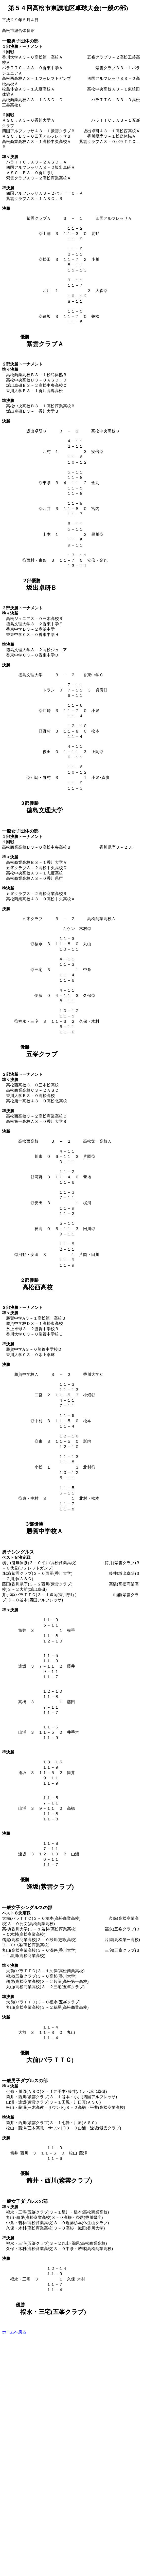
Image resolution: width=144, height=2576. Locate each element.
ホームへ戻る (14, 2332)
